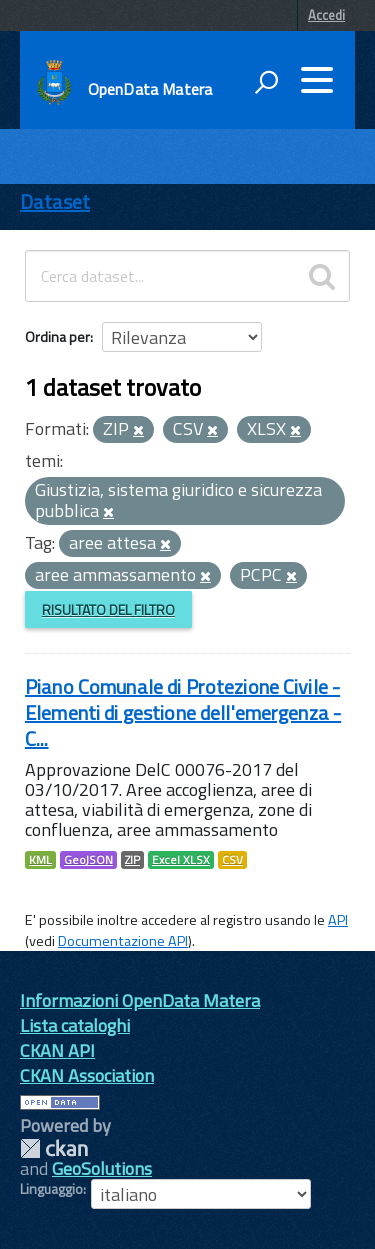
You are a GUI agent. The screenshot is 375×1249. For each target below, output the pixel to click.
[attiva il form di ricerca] (266, 82)
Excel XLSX (181, 860)
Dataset (55, 201)
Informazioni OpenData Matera (140, 1000)
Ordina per (57, 336)
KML (40, 860)
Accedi (326, 15)
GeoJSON (88, 860)
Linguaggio (51, 1189)
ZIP (132, 860)
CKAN (54, 1148)
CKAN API (57, 1050)
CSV (232, 860)
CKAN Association (87, 1075)
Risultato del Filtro (108, 609)
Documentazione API (123, 941)
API (338, 920)
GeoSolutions (102, 1168)
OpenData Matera (150, 89)
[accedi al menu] (317, 80)
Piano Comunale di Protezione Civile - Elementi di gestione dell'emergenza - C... (183, 712)
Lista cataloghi (75, 1025)
